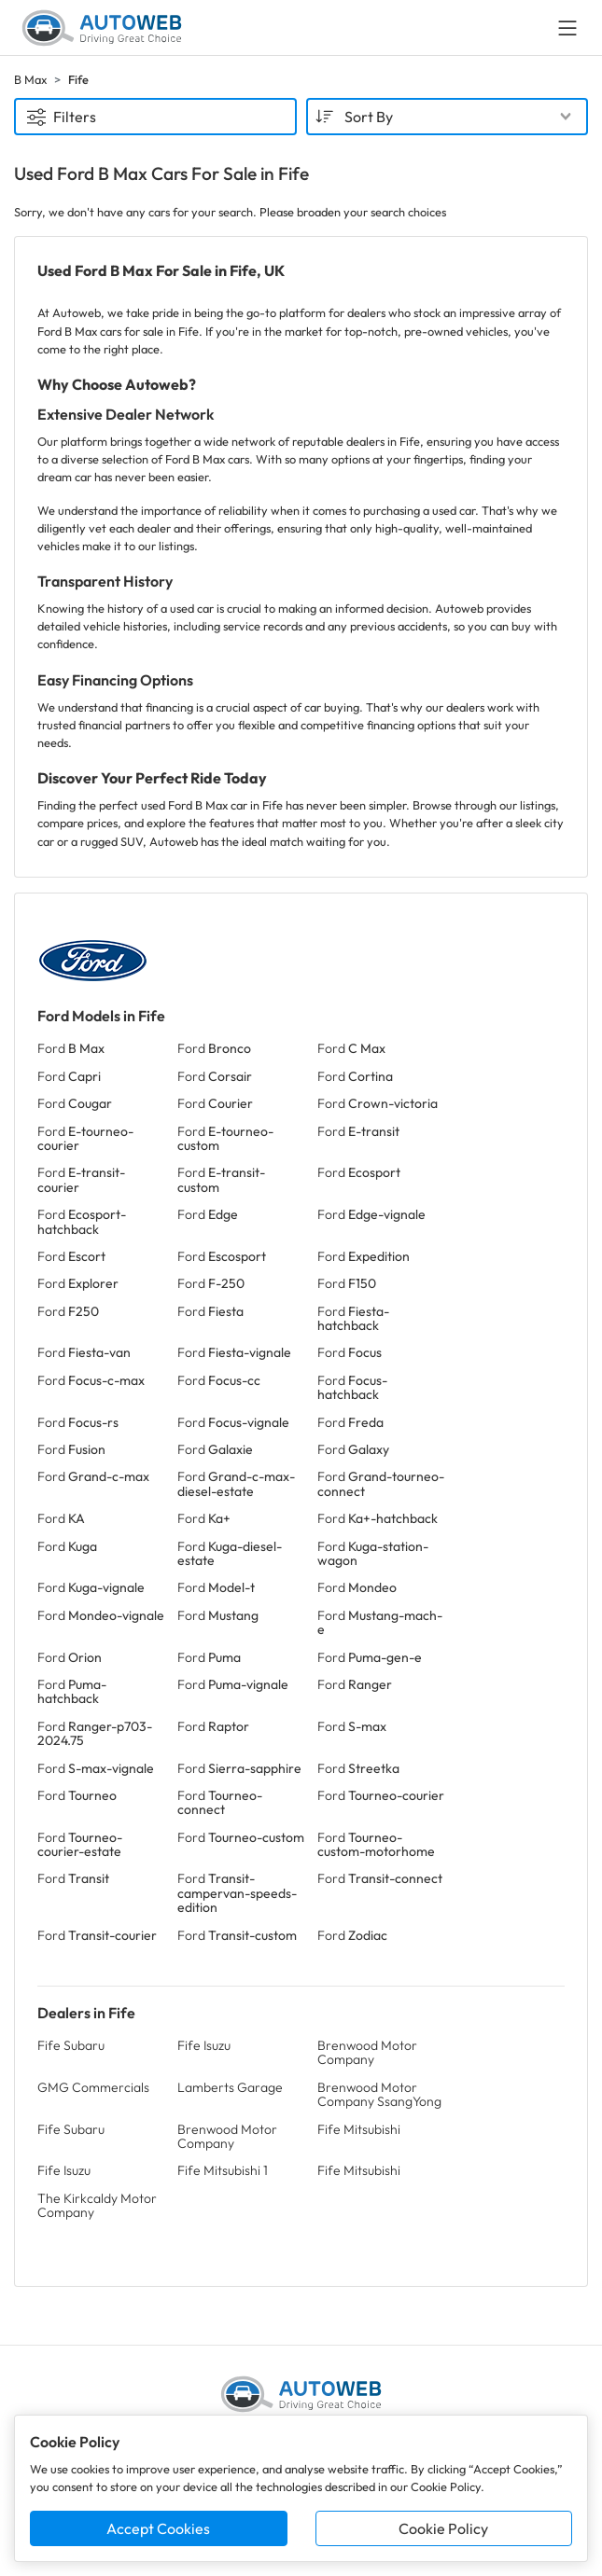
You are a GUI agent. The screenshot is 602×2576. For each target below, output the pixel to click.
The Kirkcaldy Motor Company (97, 2205)
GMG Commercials (93, 2087)
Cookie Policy (443, 2528)
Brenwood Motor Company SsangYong (379, 2094)
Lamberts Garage (230, 2087)
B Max (30, 79)
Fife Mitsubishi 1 (222, 2170)
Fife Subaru (71, 2045)
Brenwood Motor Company (367, 2052)
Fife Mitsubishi (358, 2129)
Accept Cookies (158, 2528)
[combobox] (447, 116)
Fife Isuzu (204, 2045)
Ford (71, 1048)
